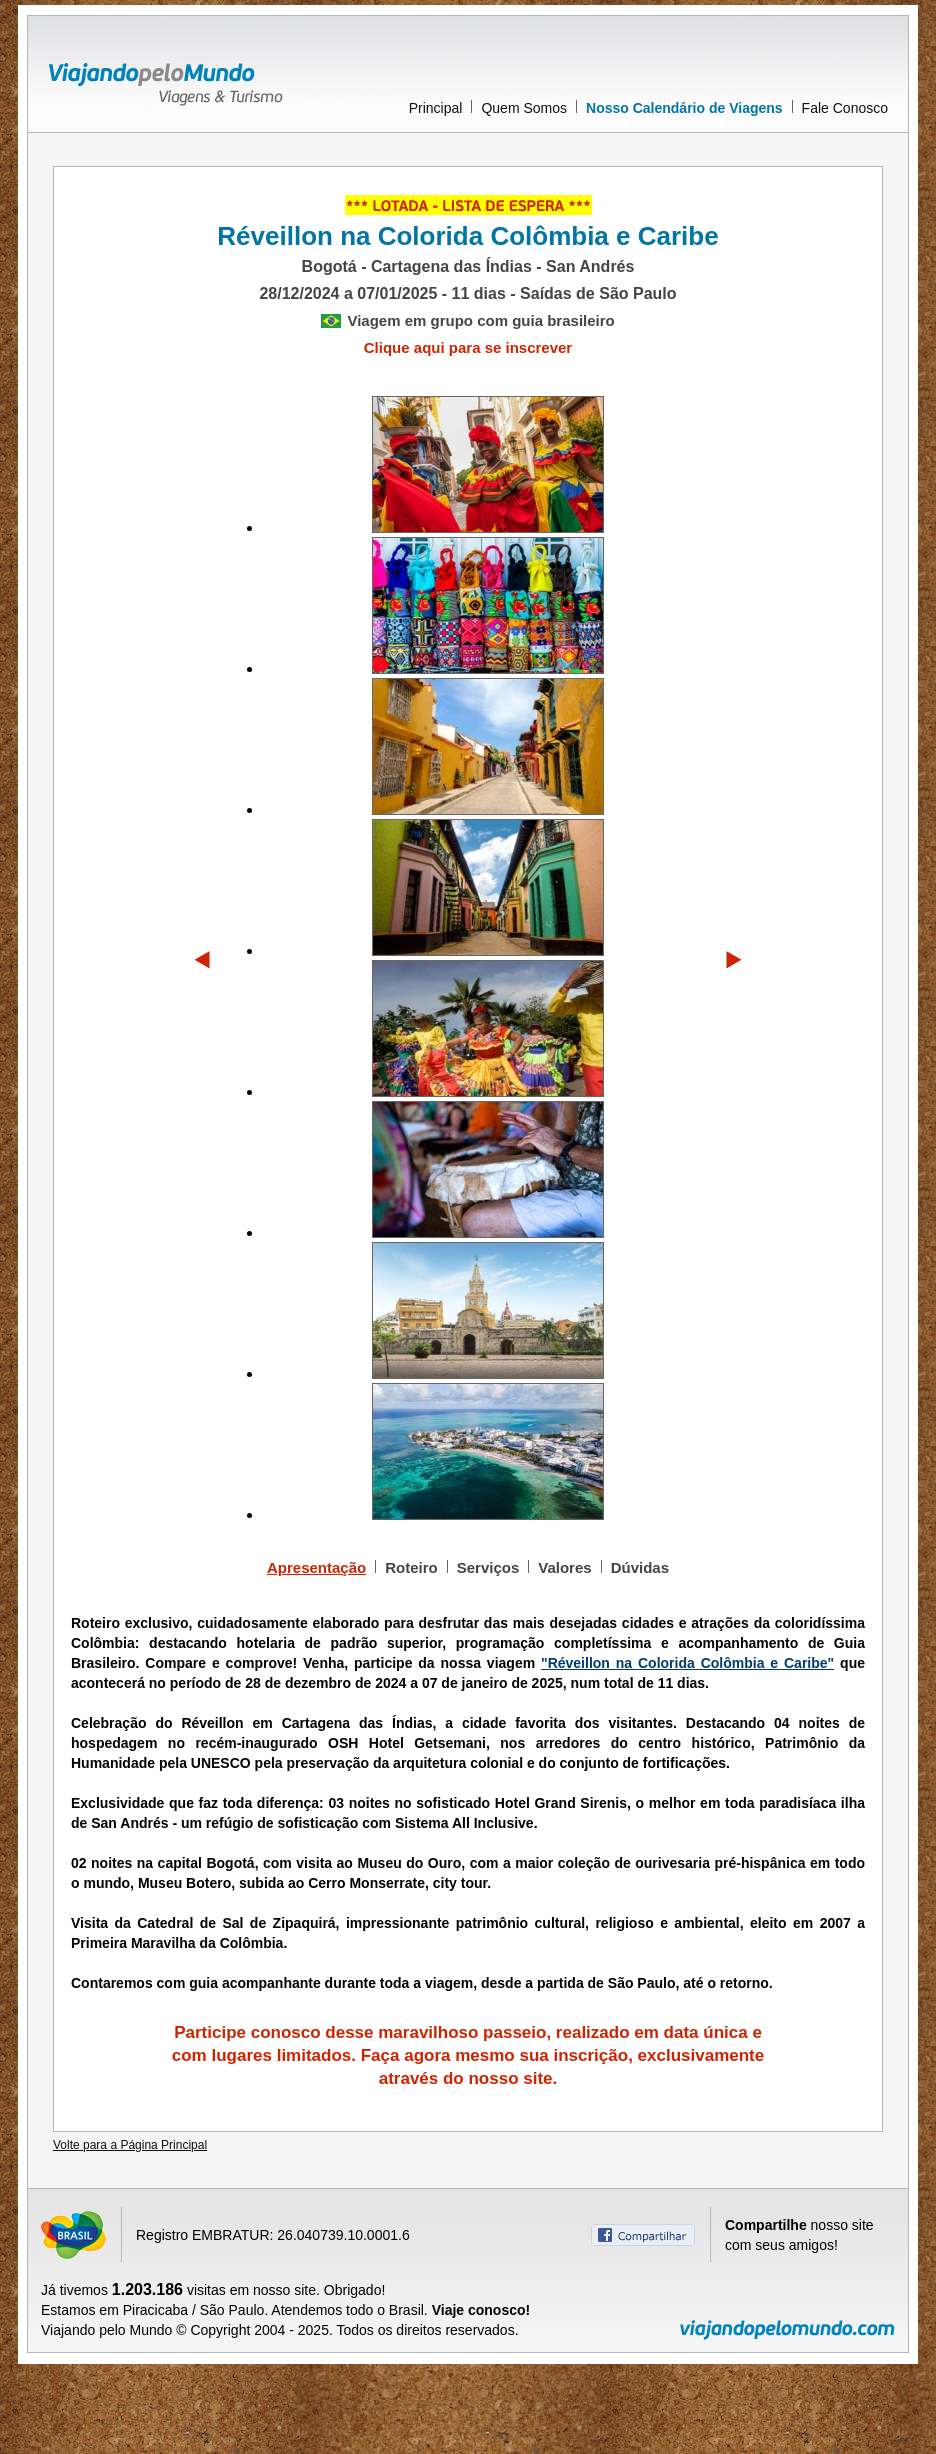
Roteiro (411, 1567)
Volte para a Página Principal (130, 2145)
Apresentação (316, 1567)
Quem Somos (524, 108)
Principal (436, 108)
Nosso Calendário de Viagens (684, 108)
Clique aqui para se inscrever (468, 347)
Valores (564, 1567)
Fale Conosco (845, 108)
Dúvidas (640, 1567)
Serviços (488, 1567)
